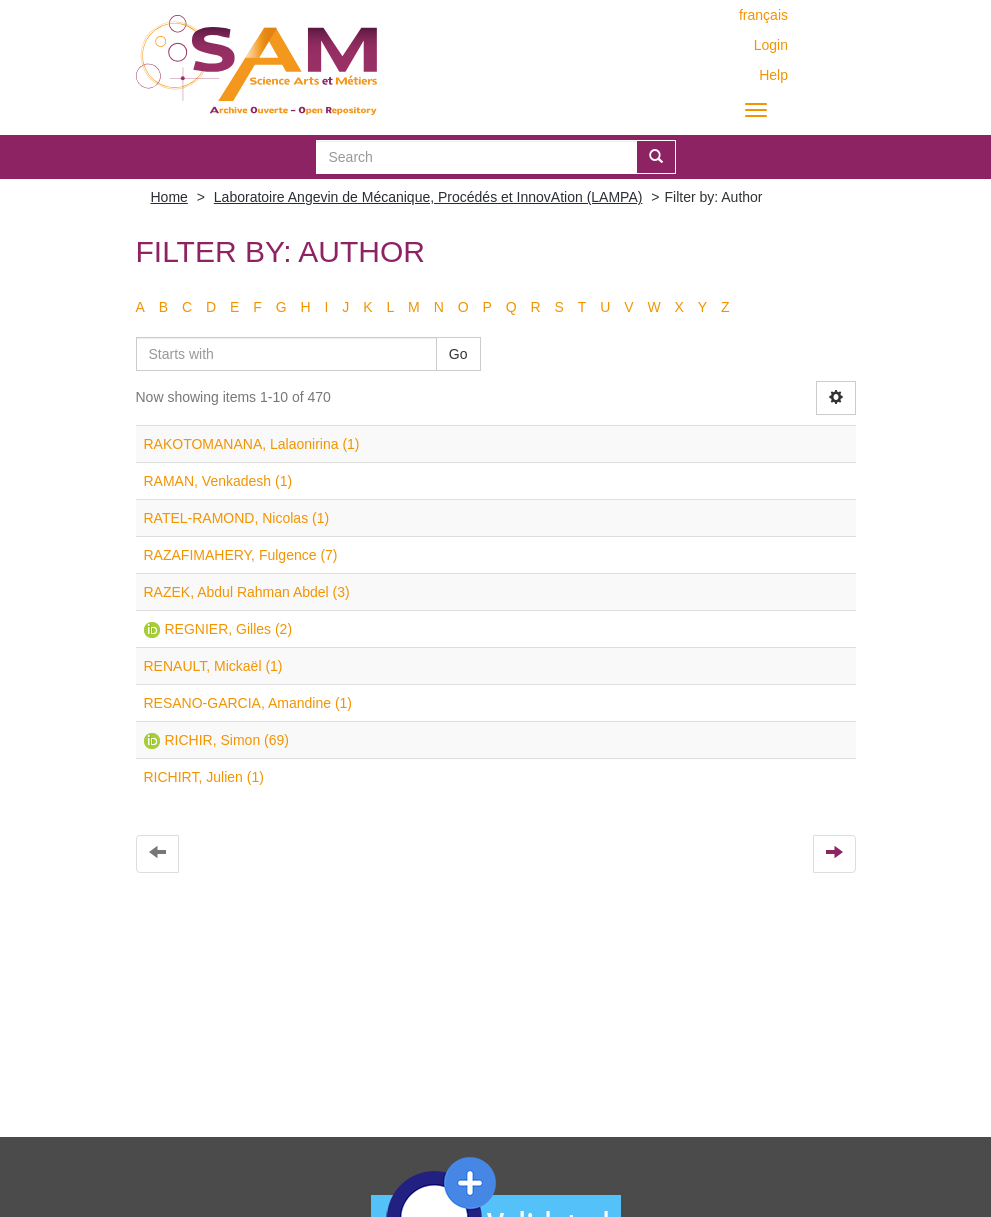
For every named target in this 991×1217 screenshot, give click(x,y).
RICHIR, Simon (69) (227, 740)
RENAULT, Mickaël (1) (213, 666)
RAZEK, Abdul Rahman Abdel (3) (247, 592)
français (763, 15)
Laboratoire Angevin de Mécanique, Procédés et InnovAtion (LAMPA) (428, 197)
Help (773, 75)
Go (458, 354)
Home (169, 197)
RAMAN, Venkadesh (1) (218, 481)
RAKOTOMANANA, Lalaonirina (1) (252, 444)
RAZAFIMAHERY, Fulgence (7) (241, 555)
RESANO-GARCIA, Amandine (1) (248, 703)
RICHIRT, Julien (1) (204, 777)
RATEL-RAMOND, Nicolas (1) (237, 518)
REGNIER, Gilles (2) (229, 629)
